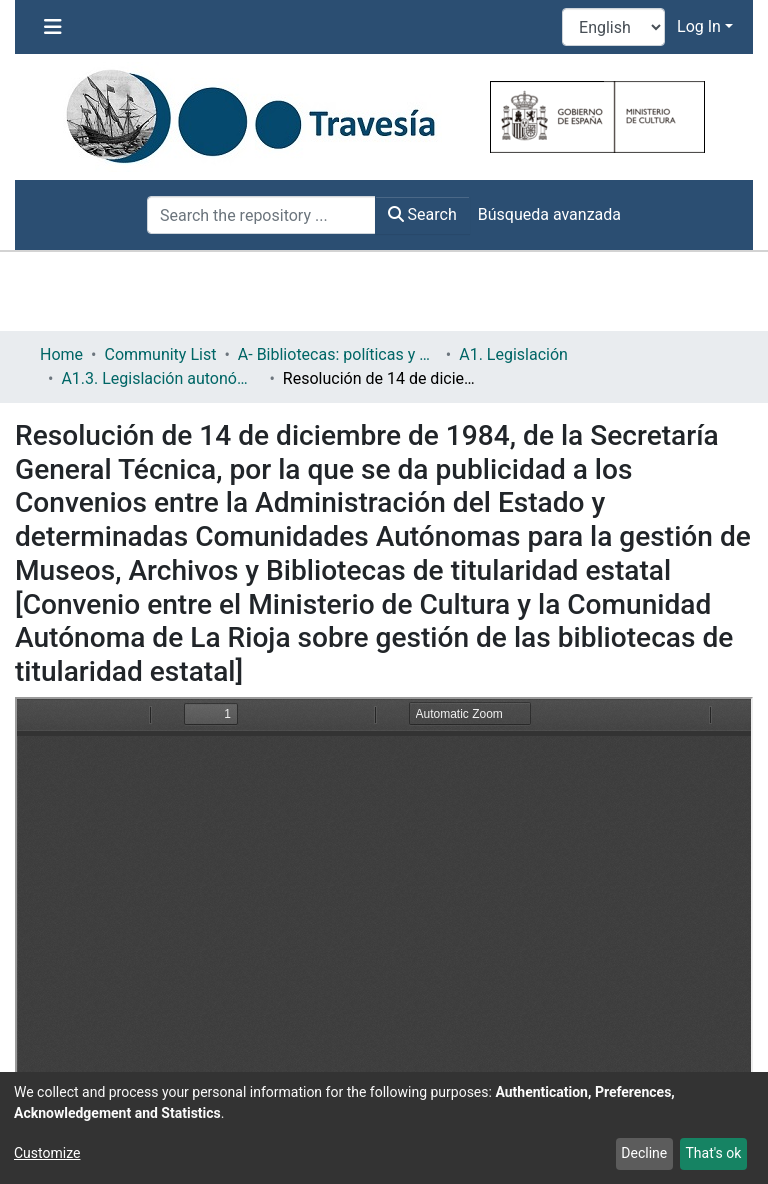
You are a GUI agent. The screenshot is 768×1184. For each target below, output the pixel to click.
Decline (644, 1153)
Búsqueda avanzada (549, 214)
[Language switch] (613, 27)
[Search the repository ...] (261, 215)
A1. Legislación (513, 354)
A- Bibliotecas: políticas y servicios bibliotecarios (338, 354)
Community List (160, 354)
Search (422, 214)
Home (61, 354)
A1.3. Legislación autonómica (161, 378)
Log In (699, 26)
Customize (47, 1153)
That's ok (713, 1153)
